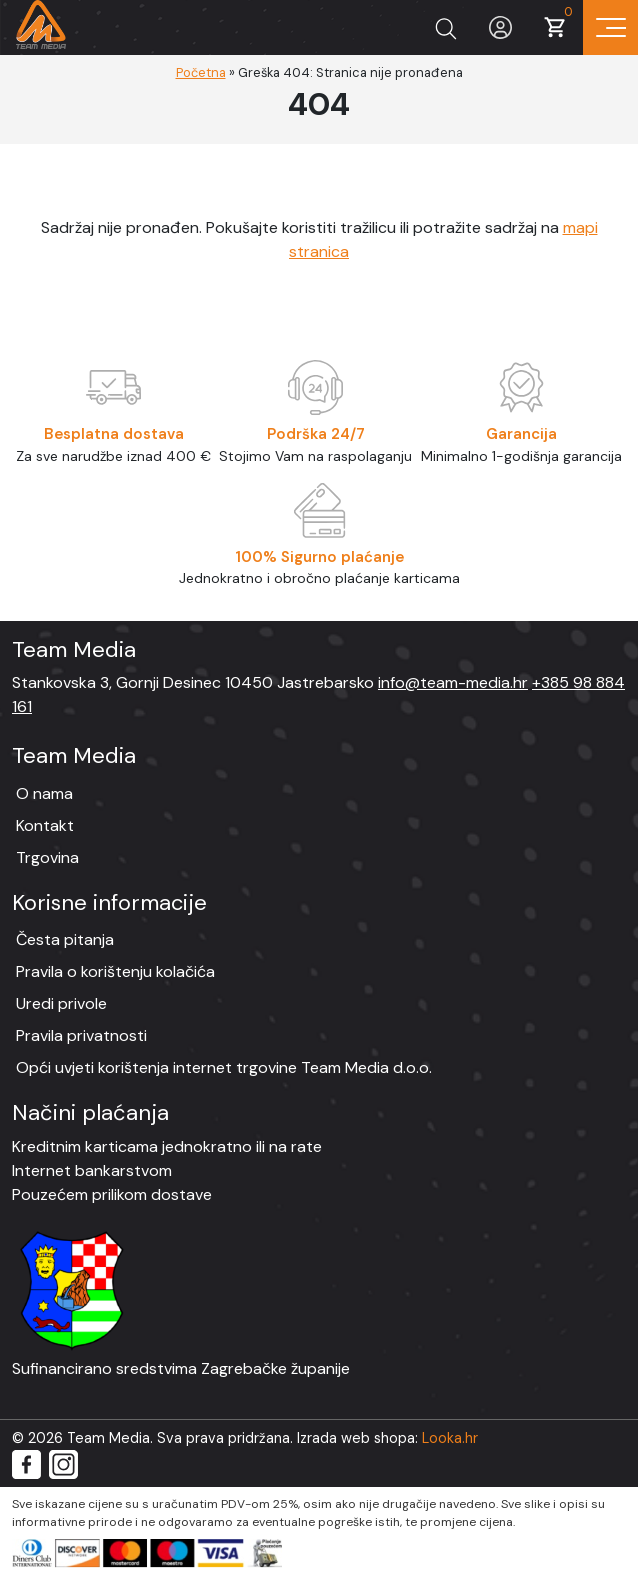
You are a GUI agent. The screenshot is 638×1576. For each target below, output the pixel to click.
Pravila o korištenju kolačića (115, 971)
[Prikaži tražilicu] (445, 27)
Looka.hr (450, 1438)
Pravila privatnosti (81, 1035)
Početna (201, 72)
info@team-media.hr (453, 682)
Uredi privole (61, 1003)
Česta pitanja (65, 939)
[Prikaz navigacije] (610, 27)
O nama (44, 793)
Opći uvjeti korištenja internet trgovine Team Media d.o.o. (224, 1067)
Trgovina (47, 857)
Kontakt (45, 825)
